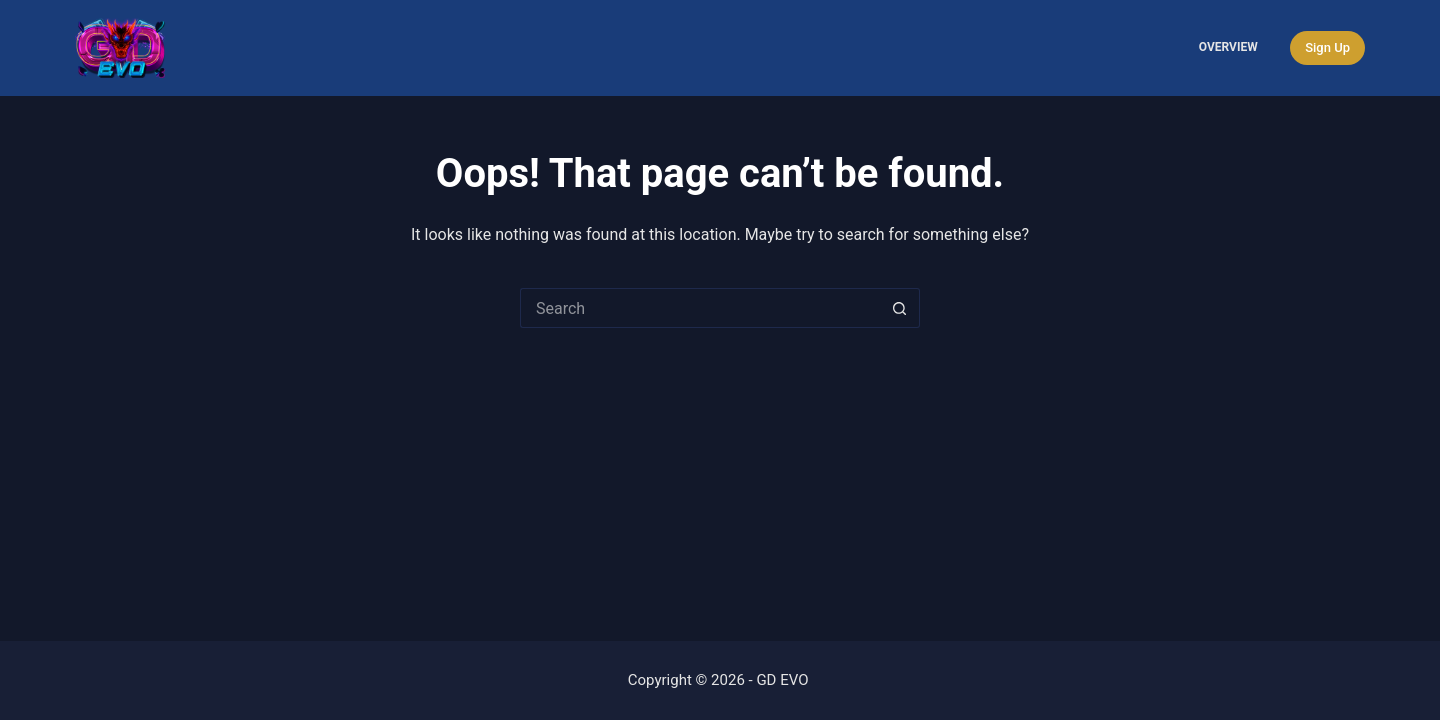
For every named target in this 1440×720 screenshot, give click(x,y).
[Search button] (900, 308)
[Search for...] (700, 308)
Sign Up (1327, 47)
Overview (1228, 47)
